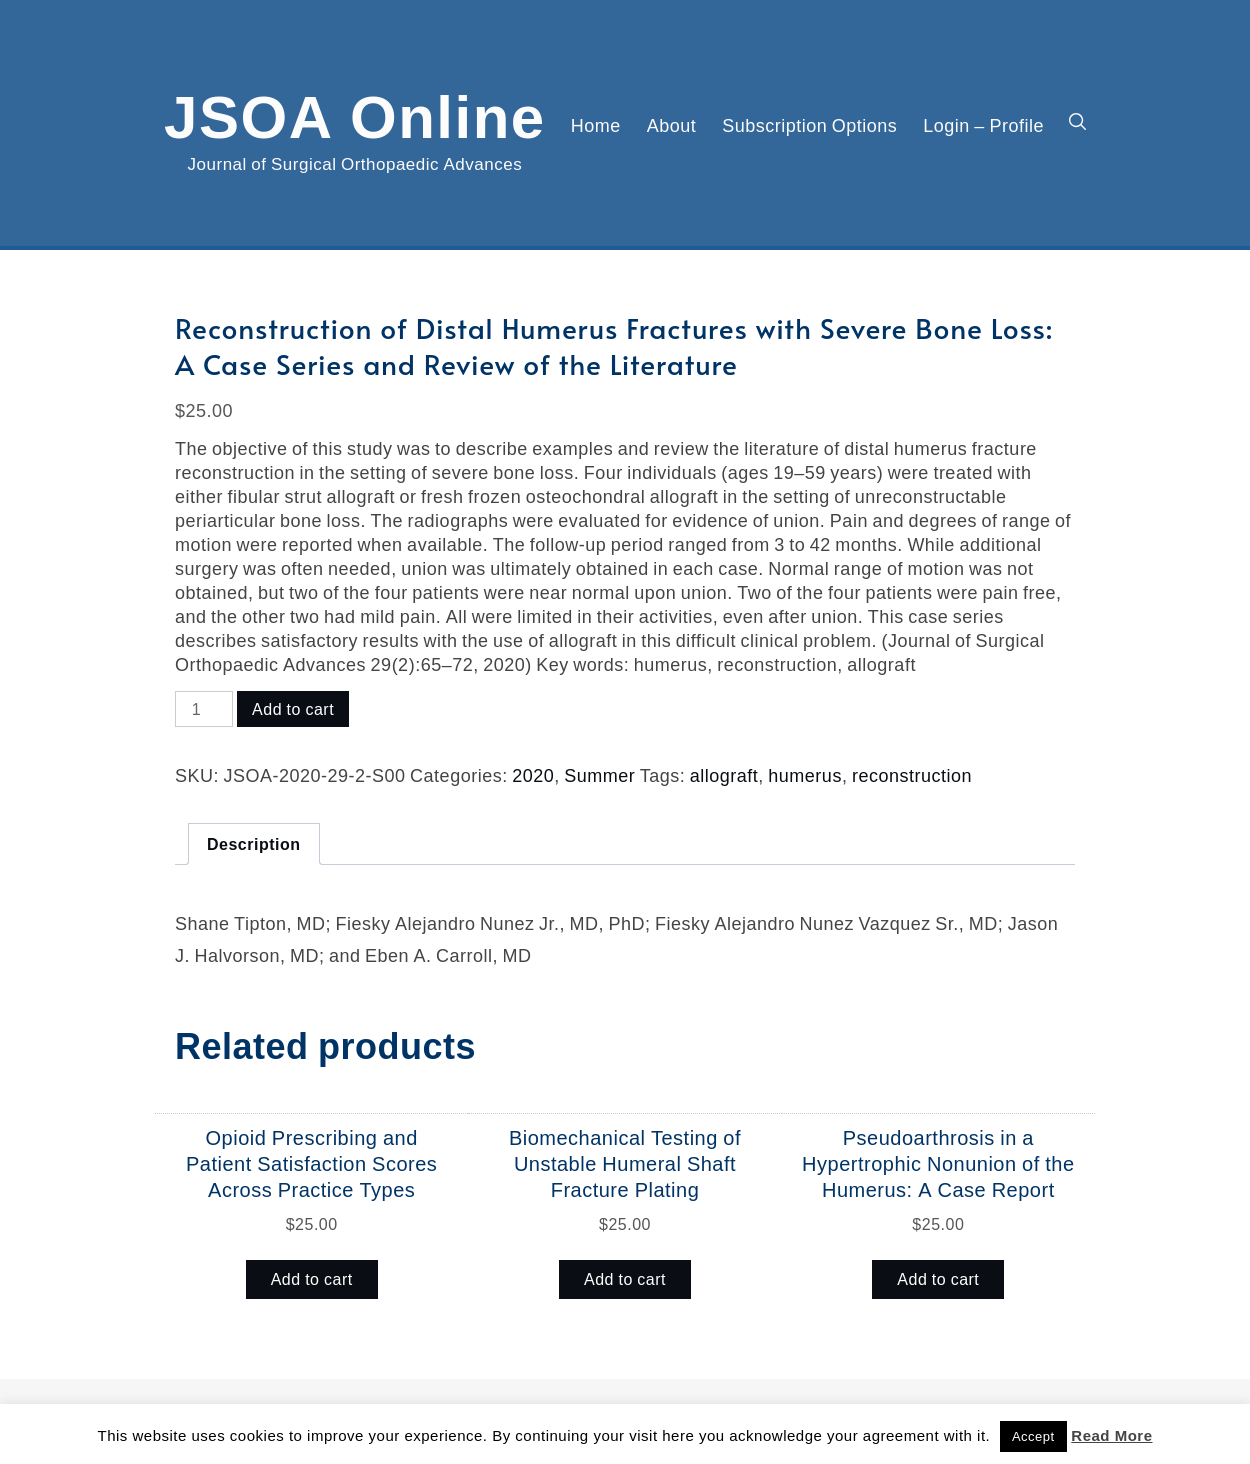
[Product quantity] (204, 709)
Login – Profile (983, 125)
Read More (1111, 1435)
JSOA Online (355, 113)
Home (596, 125)
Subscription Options (809, 125)
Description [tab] (254, 844)
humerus (805, 775)
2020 (533, 775)
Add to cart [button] (312, 1279)
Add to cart (293, 709)
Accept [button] (1033, 1436)
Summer (599, 775)
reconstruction (912, 775)
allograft (724, 775)
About (672, 125)
